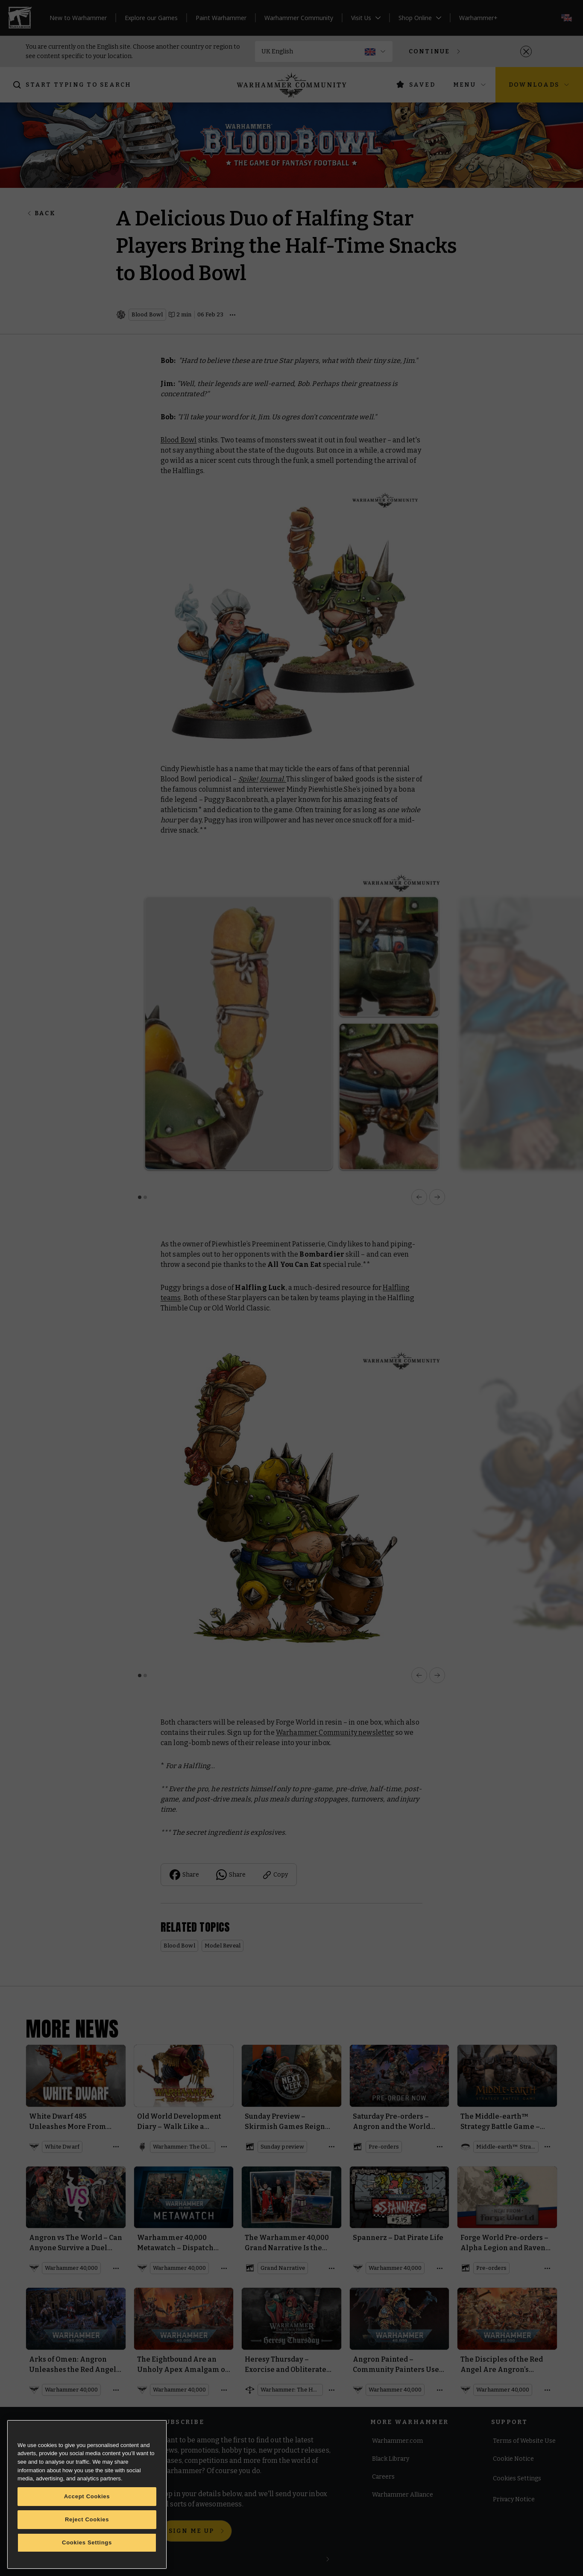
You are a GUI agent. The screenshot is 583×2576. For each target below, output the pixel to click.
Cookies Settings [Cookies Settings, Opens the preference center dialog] (87, 2542)
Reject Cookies (87, 2519)
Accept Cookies (87, 2496)
